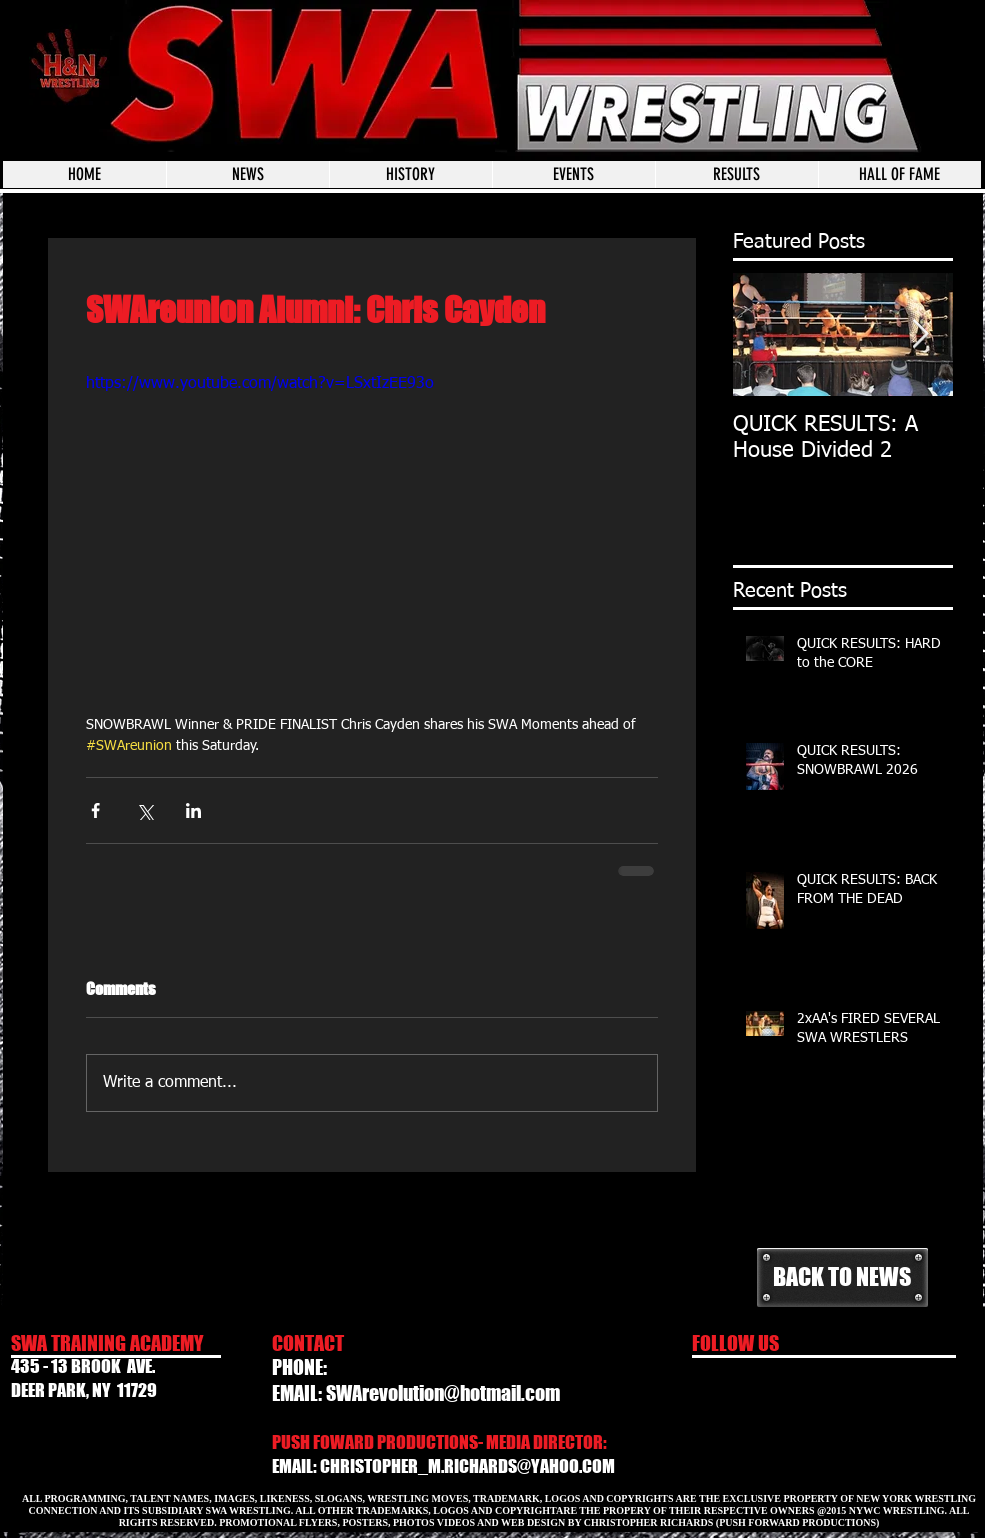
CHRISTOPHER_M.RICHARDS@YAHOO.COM (467, 1466)
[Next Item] (921, 334)
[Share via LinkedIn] (193, 810)
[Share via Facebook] (95, 810)
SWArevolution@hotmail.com (443, 1393)
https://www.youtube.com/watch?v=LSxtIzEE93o (260, 384)
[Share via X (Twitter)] (144, 810)
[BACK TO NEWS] (842, 1277)
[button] (573, 174)
